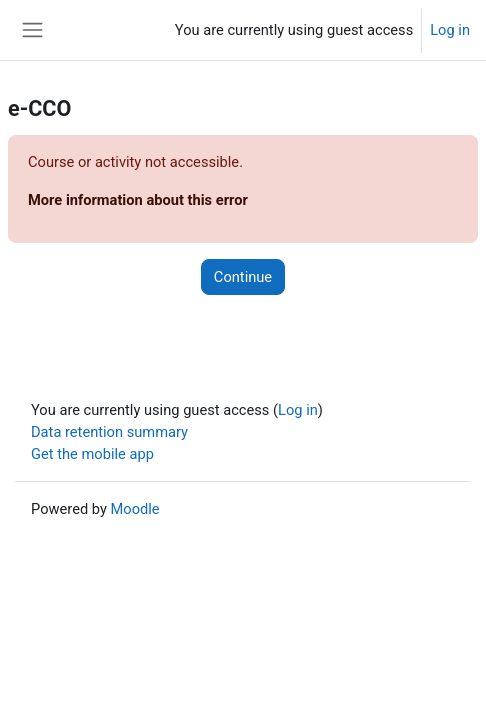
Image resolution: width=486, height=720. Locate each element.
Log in (450, 30)
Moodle (135, 509)
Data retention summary (109, 432)
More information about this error (138, 200)
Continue (243, 277)
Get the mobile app (92, 454)
